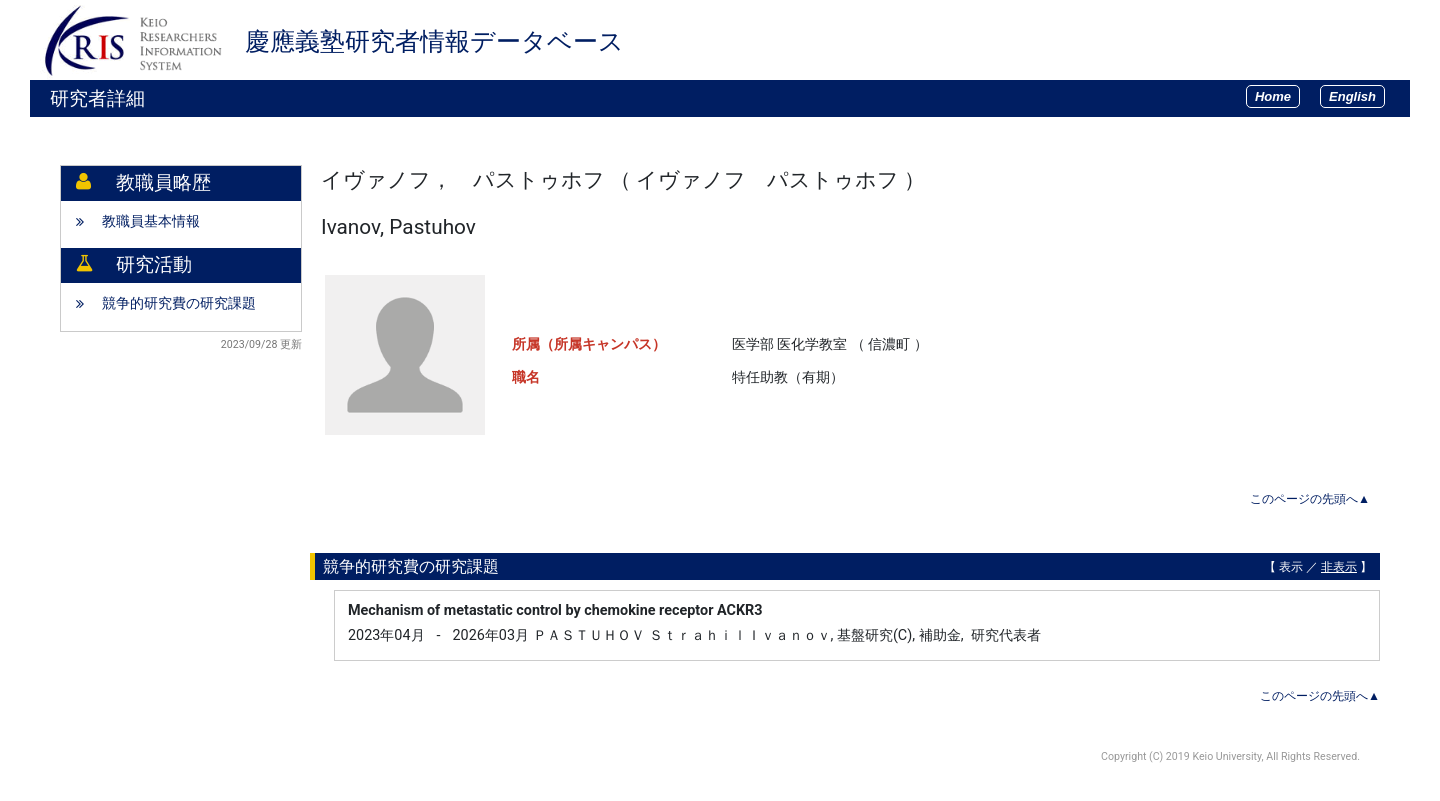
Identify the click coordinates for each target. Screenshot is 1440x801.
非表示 (1339, 567)
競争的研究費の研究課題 (179, 303)
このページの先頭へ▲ (1310, 499)
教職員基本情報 (151, 221)
